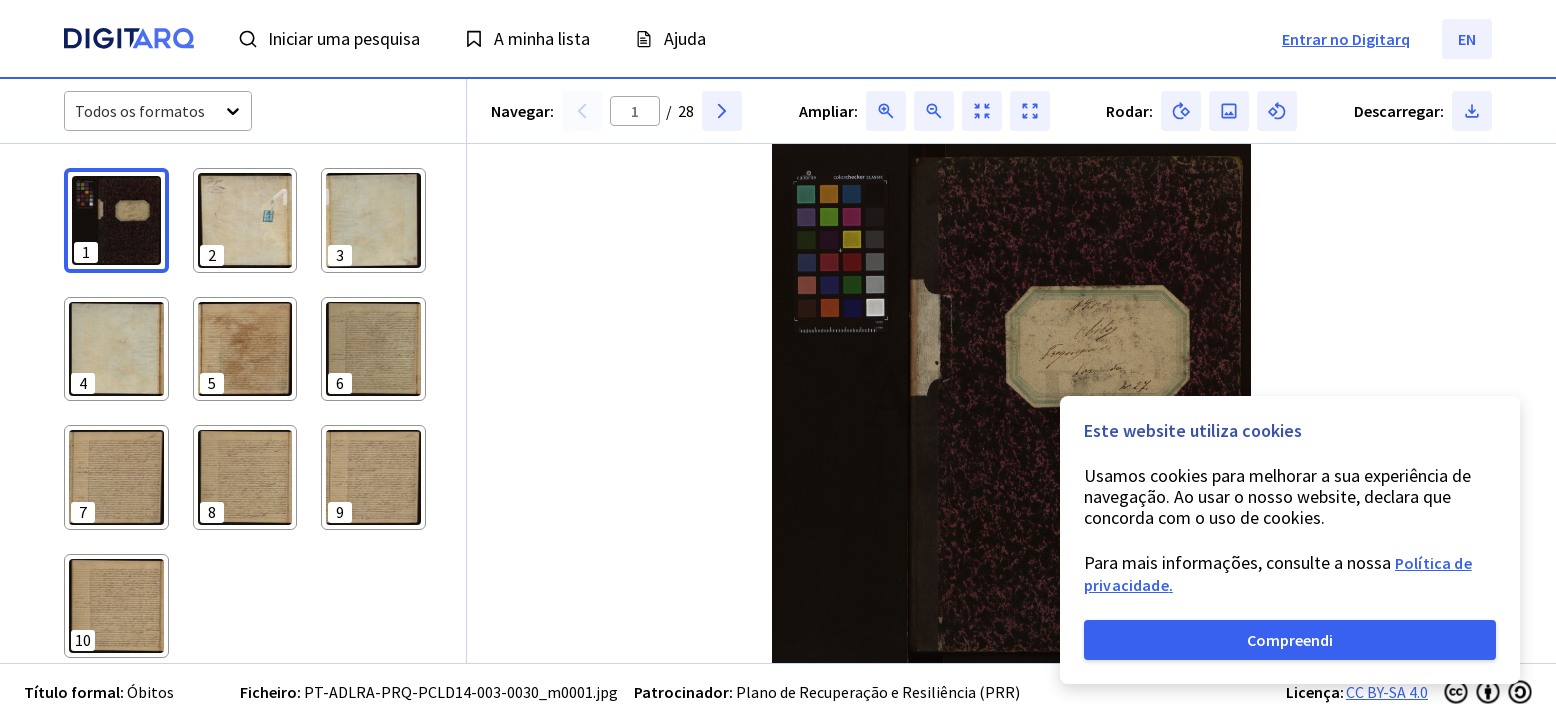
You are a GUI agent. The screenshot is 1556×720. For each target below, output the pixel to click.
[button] (116, 220)
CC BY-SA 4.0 (1387, 692)
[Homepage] (129, 41)
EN (1467, 39)
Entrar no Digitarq (1346, 39)
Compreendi (1290, 640)
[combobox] (76, 111)
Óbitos (150, 692)
